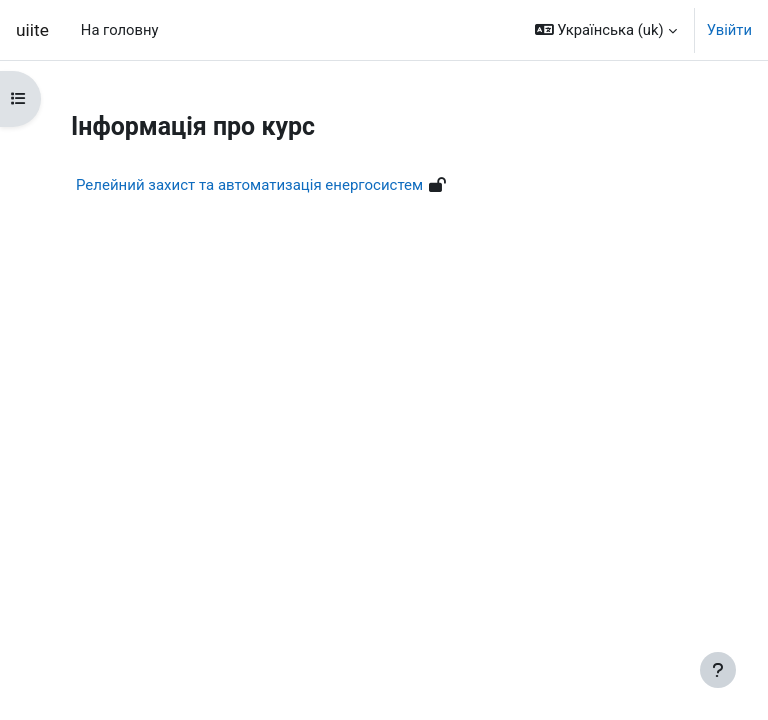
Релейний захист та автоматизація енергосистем (249, 185)
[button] (606, 30)
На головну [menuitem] (120, 30)
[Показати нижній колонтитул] (718, 670)
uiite (32, 30)
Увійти (729, 30)
